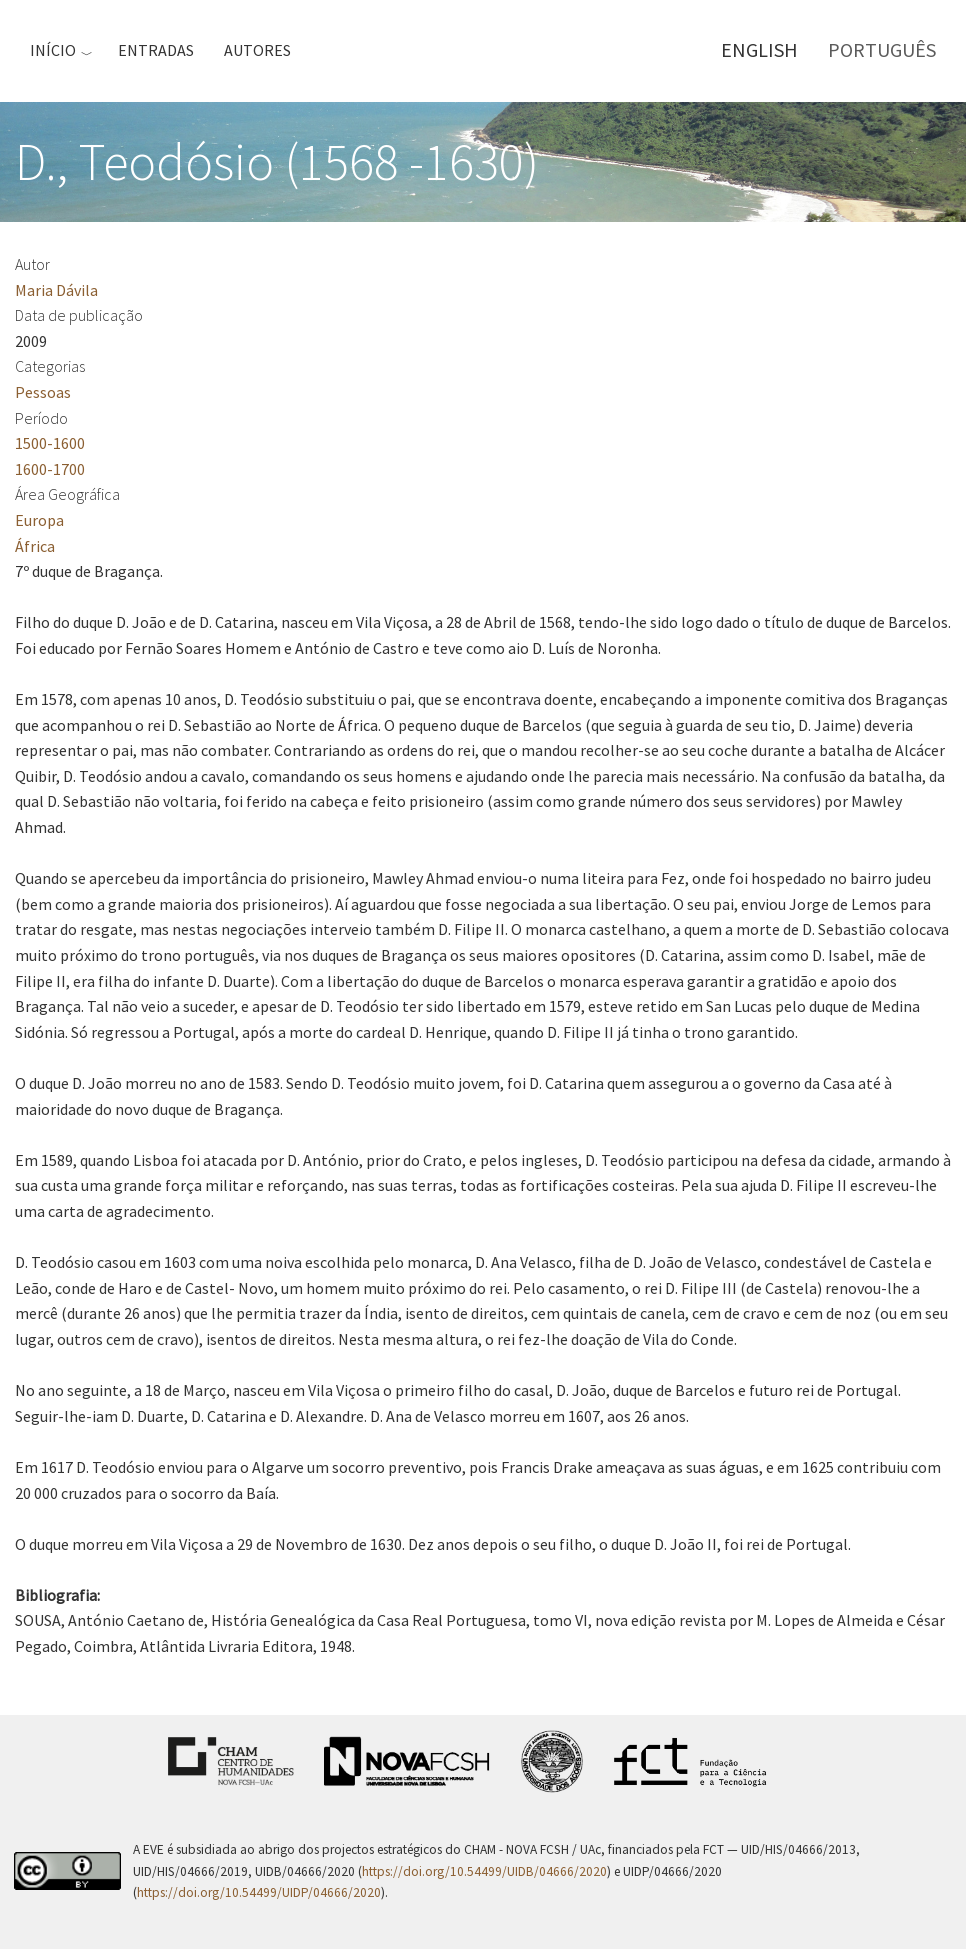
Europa (39, 520)
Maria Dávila (56, 290)
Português (882, 49)
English (759, 49)
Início (53, 50)
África (35, 546)
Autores (257, 50)
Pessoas (43, 392)
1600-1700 (50, 469)
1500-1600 (50, 443)
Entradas (156, 50)
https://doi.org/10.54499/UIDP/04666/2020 (259, 1892)
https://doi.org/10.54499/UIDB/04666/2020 (484, 1871)
